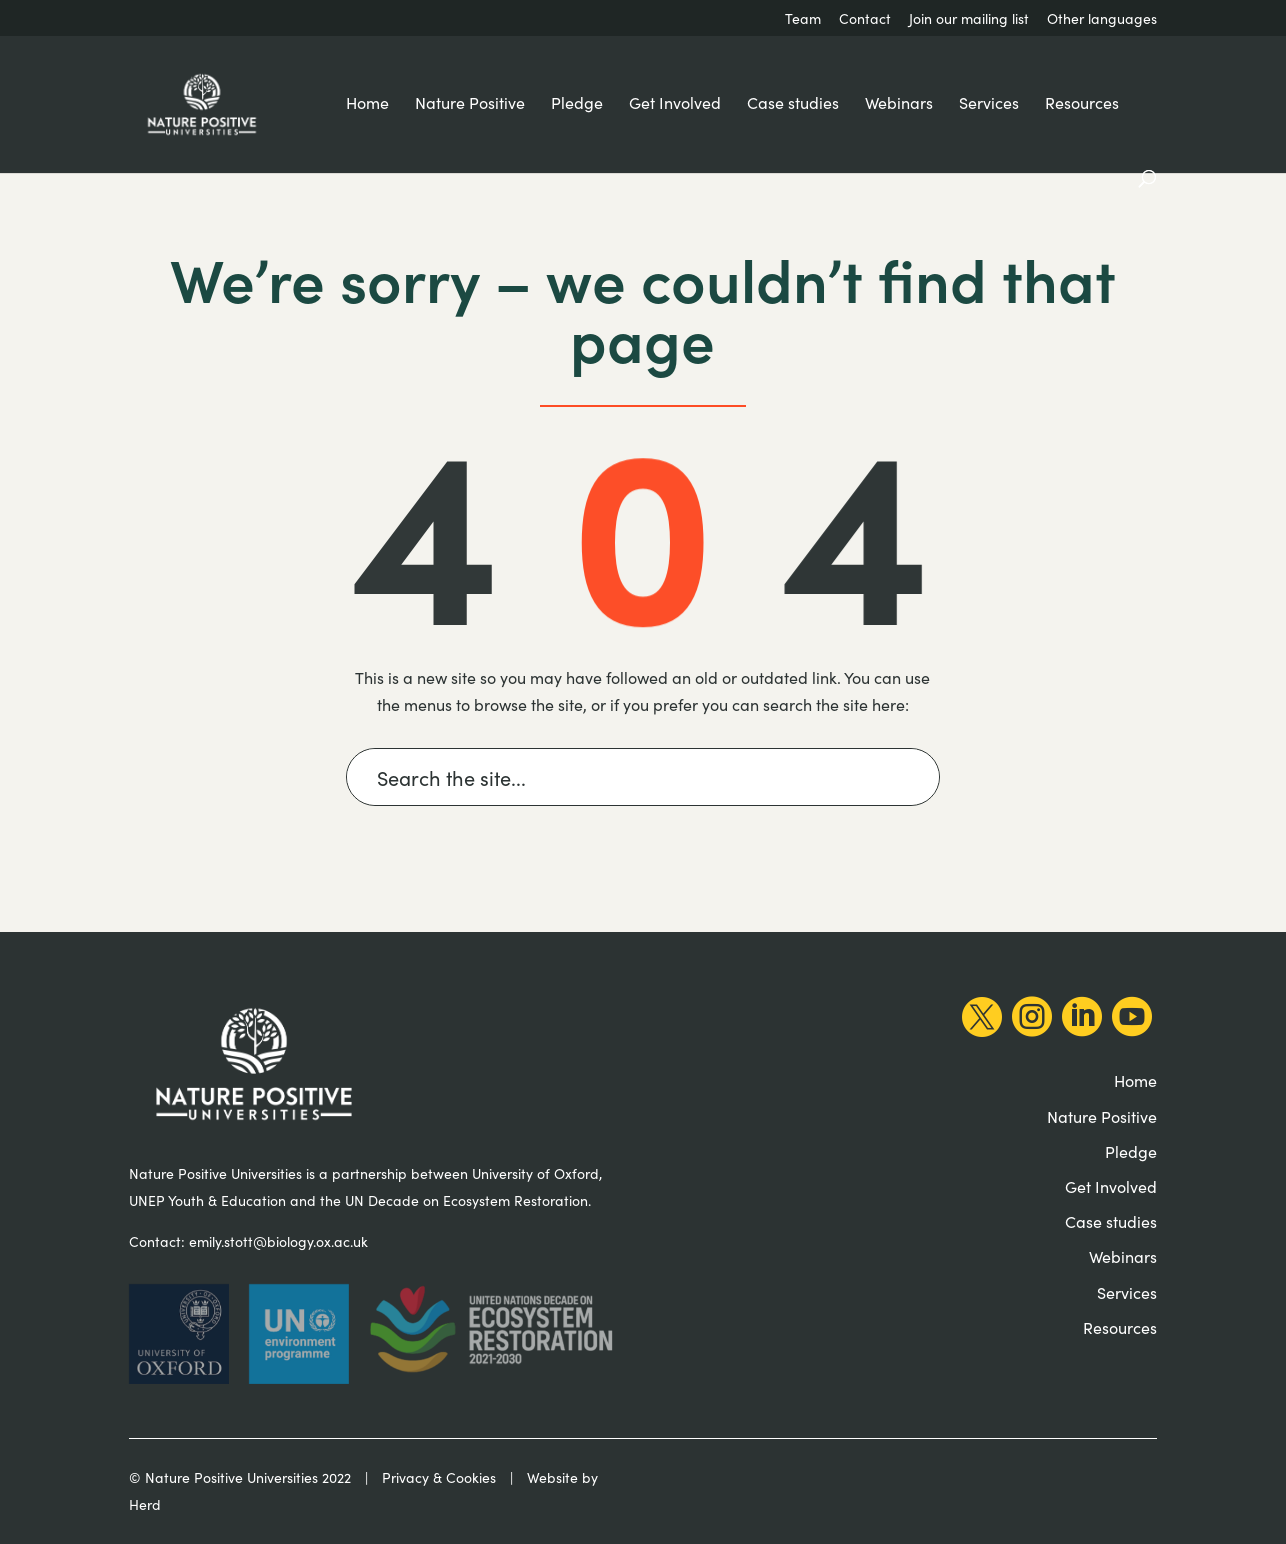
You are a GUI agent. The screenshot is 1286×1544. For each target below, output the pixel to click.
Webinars (899, 104)
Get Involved (675, 104)
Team (803, 20)
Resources (1082, 104)
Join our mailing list (969, 20)
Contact (865, 20)
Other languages (1102, 20)
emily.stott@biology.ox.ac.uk (278, 1241)
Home (367, 104)
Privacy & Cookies (439, 1477)
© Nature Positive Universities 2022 (240, 1477)
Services (989, 104)
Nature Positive (470, 104)
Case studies (793, 104)
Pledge (577, 104)
